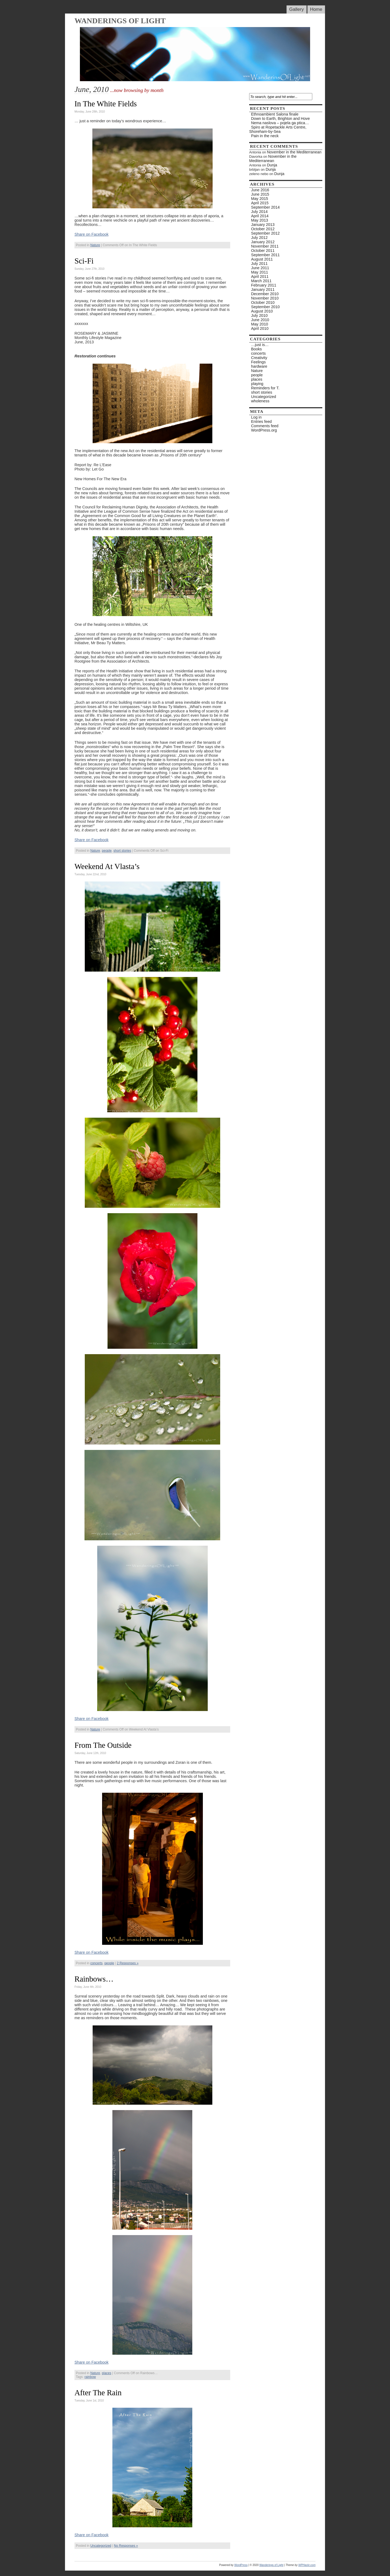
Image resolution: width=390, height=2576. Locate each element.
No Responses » (126, 2546)
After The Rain (98, 2392)
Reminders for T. (265, 388)
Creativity (259, 358)
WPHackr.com (307, 2565)
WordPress (241, 2565)
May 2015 (259, 198)
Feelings (258, 362)
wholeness (260, 401)
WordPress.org (264, 430)
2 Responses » (127, 1963)
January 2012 (263, 242)
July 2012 (259, 237)
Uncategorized (100, 2546)
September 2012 (265, 233)
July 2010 (259, 315)
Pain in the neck (265, 136)
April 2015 (259, 203)
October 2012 (263, 229)
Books (256, 349)
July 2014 (259, 211)
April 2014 (259, 216)
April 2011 (259, 276)
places (106, 2373)
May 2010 (259, 324)
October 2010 (263, 302)
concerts (96, 1963)
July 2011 (259, 263)
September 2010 (265, 307)
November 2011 (265, 246)
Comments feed (264, 426)
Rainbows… (93, 1979)
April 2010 (259, 328)
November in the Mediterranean (294, 152)
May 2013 (259, 220)
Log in (256, 417)
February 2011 (263, 285)
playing (257, 383)
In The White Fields (105, 103)
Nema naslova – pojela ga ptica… (280, 123)
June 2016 (260, 190)
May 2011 (259, 272)
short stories (122, 851)
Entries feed (261, 421)
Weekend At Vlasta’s (106, 866)
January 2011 (263, 289)
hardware (259, 366)
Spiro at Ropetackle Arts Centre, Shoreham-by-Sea (277, 129)
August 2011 (262, 259)
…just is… (260, 345)
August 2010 (262, 311)
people (107, 851)
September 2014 (265, 207)
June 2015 (260, 194)
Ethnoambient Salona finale (274, 114)
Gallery (296, 9)
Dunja (272, 165)
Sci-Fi (83, 260)
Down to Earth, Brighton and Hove (280, 118)
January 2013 (263, 224)
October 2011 (263, 250)
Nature (95, 245)
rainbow (90, 2377)
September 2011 (265, 255)
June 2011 (260, 268)
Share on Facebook (91, 234)
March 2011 (261, 281)
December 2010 (265, 294)
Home (316, 9)
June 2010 (260, 320)
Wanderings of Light (120, 21)
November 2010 (265, 298)
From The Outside (103, 1745)
